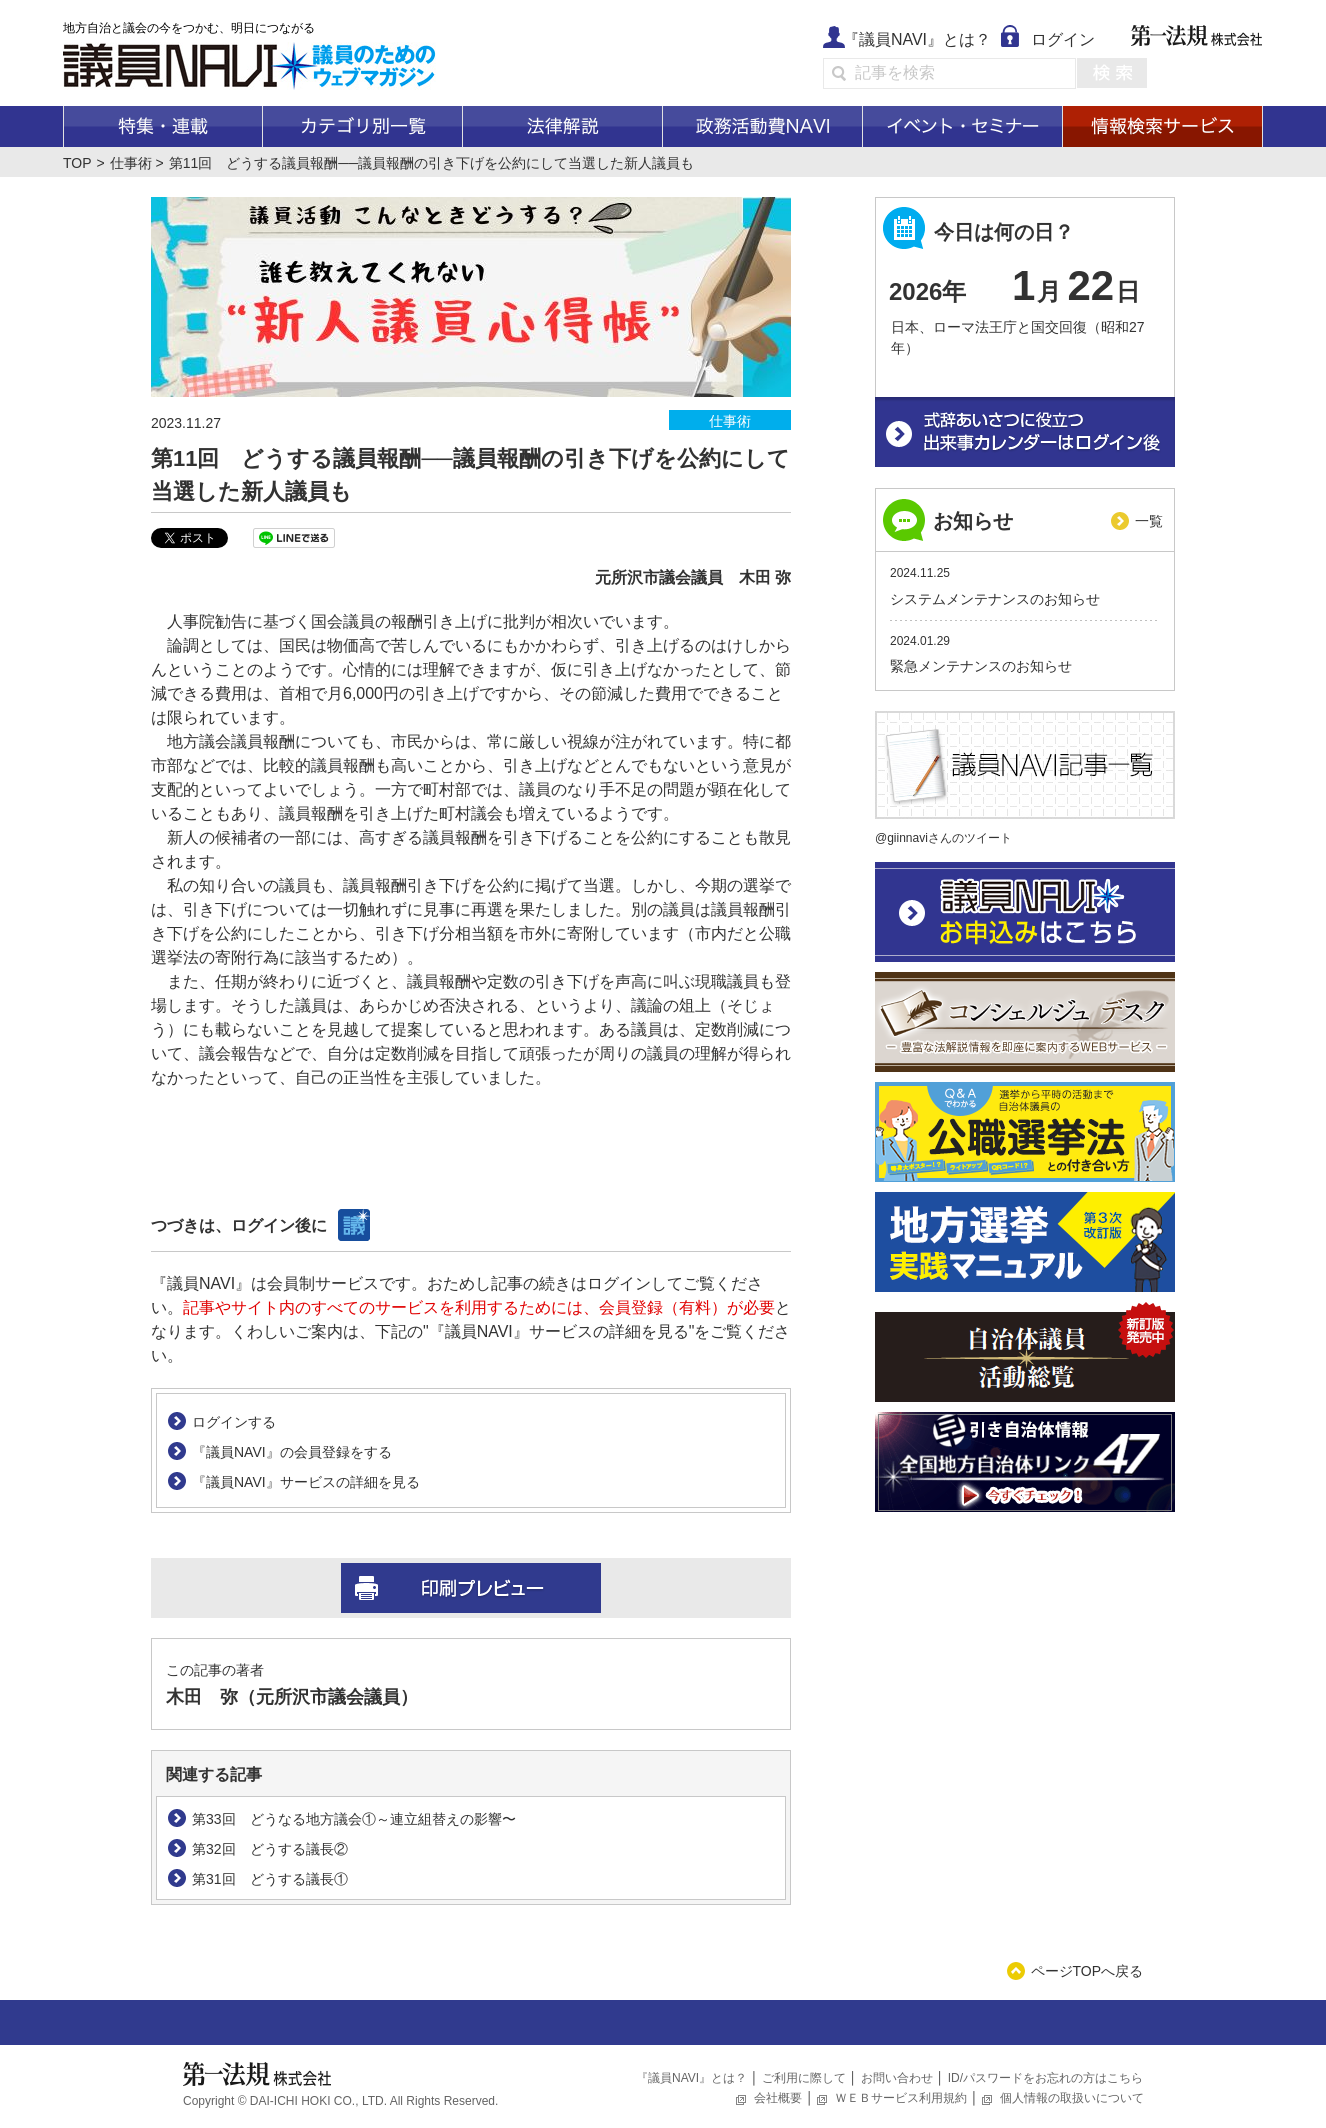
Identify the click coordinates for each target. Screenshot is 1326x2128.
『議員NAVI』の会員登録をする (292, 1452)
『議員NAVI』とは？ (917, 39)
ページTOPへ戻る (1087, 1971)
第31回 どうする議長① (270, 1879)
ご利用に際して (804, 2078)
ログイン (1063, 39)
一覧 (1149, 521)
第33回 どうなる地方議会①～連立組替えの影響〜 (354, 1819)
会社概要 (778, 2098)
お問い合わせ (897, 2078)
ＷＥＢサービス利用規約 (901, 2098)
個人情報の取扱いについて (1072, 2098)
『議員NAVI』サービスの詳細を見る (306, 1482)
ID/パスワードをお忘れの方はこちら (1045, 2078)
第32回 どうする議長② (270, 1849)
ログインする (234, 1422)
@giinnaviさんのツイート (943, 838)
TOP (77, 163)
